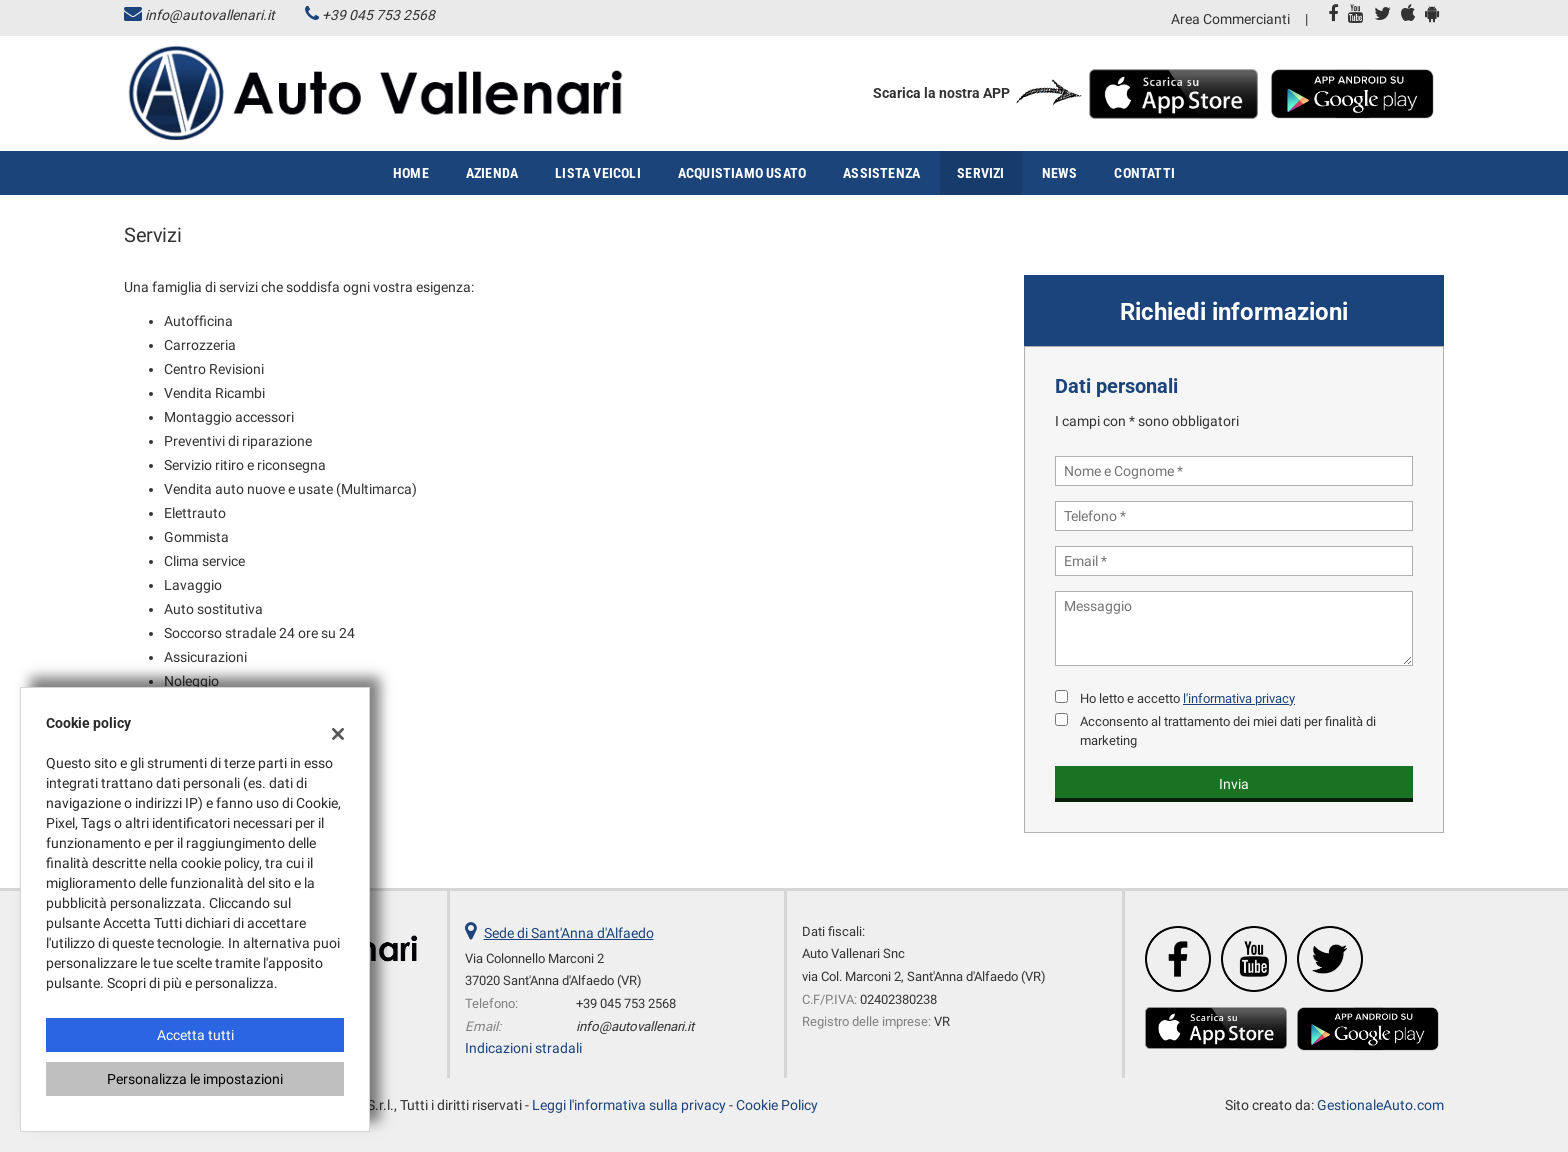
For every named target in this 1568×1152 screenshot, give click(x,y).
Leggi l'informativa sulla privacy (629, 1105)
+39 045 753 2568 (378, 15)
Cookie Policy (777, 1105)
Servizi (980, 173)
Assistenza (881, 173)
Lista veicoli (598, 173)
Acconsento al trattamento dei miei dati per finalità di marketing (1228, 731)
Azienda (492, 173)
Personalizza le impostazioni (195, 1079)
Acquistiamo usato (742, 173)
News (1060, 173)
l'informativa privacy (1239, 698)
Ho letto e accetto (1187, 698)
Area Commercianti (1230, 19)
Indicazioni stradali (523, 1048)
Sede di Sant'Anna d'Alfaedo (569, 933)
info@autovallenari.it (210, 15)
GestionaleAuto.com (1380, 1105)
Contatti (1144, 173)
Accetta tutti (195, 1035)
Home (411, 173)
